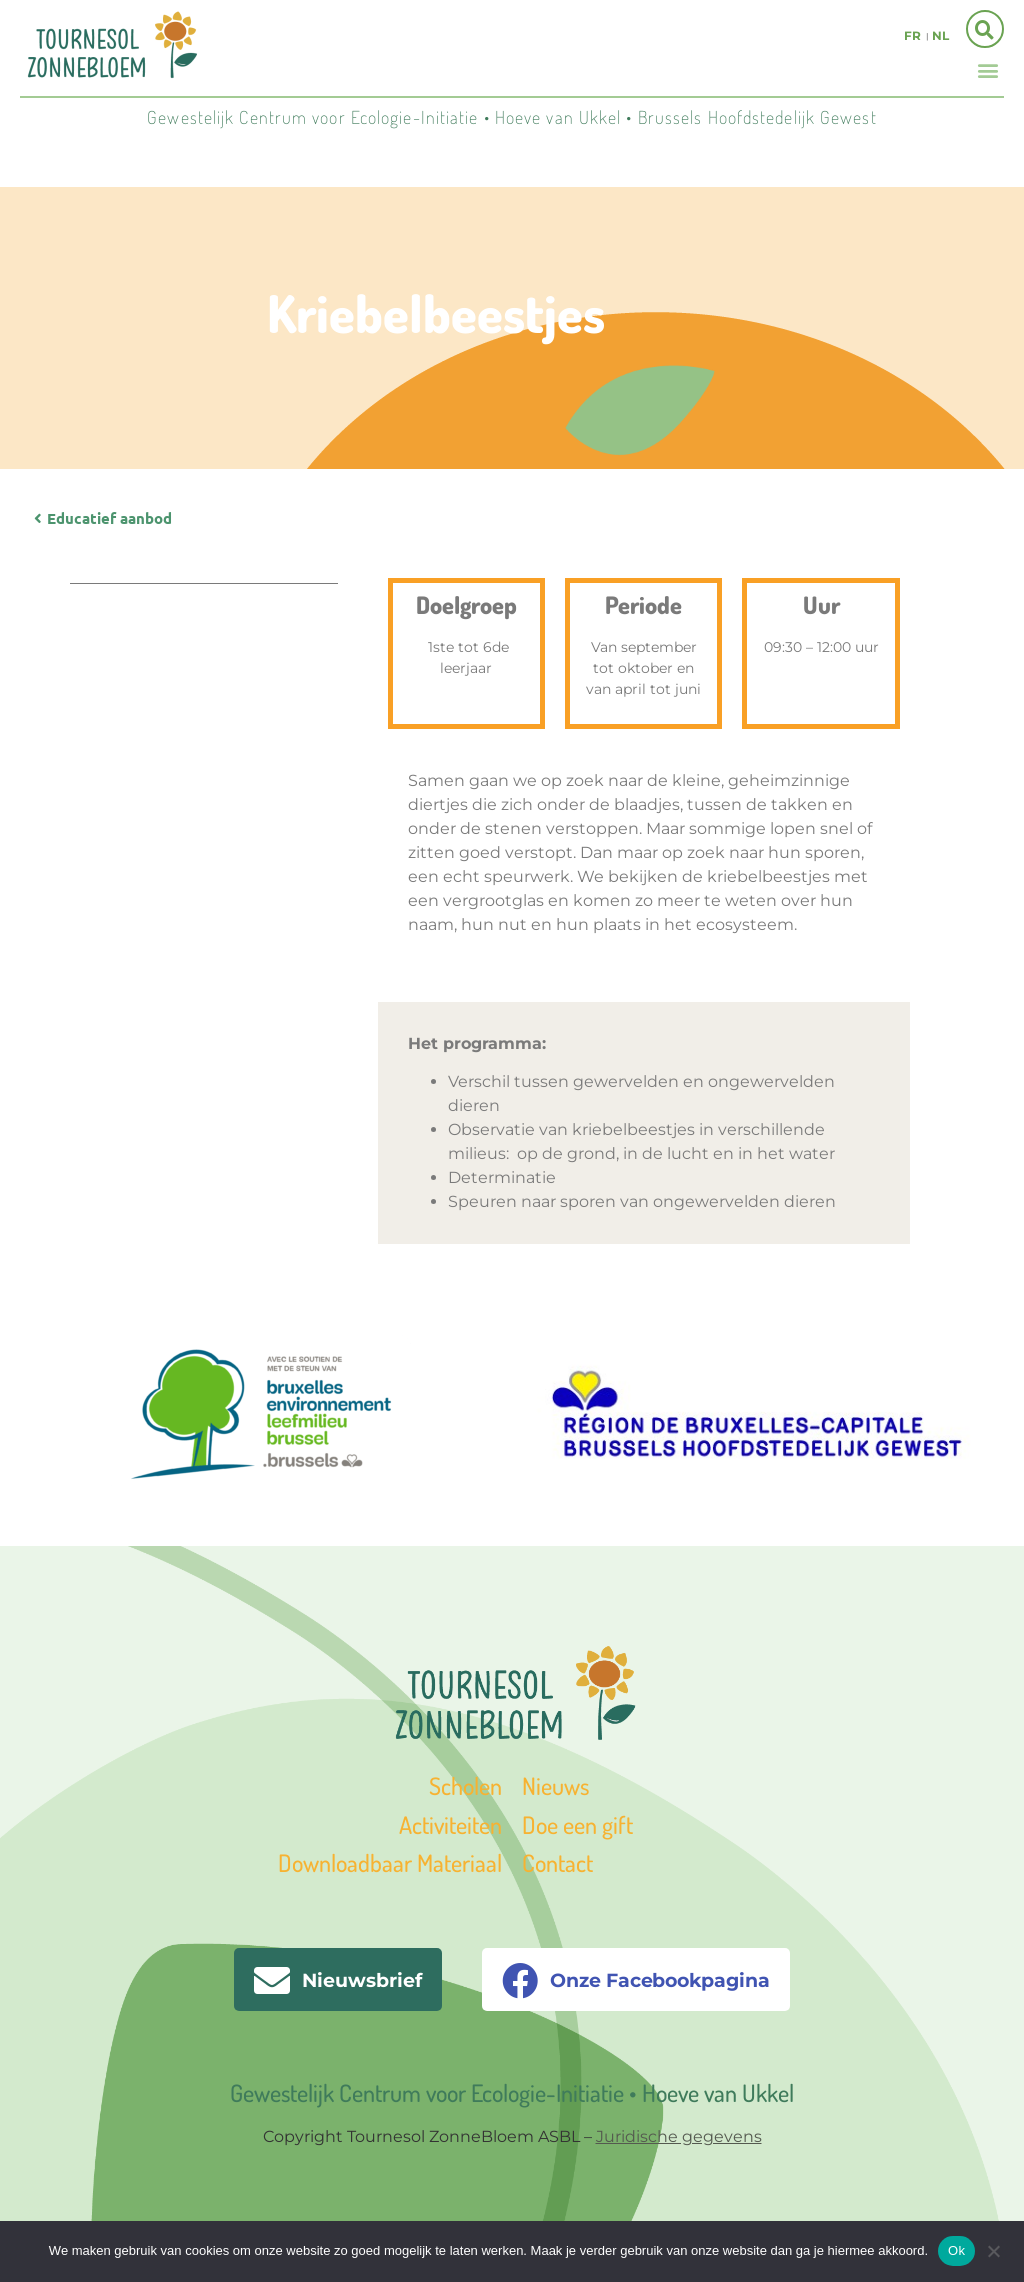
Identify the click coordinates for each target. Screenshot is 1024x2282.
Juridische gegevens (679, 2136)
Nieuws (555, 1785)
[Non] (993, 2249)
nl (940, 35)
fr (912, 35)
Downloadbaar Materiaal (390, 1862)
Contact (557, 1862)
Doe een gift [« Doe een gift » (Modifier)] (577, 1824)
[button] (987, 69)
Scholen (465, 1785)
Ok (956, 2250)
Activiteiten (450, 1824)
